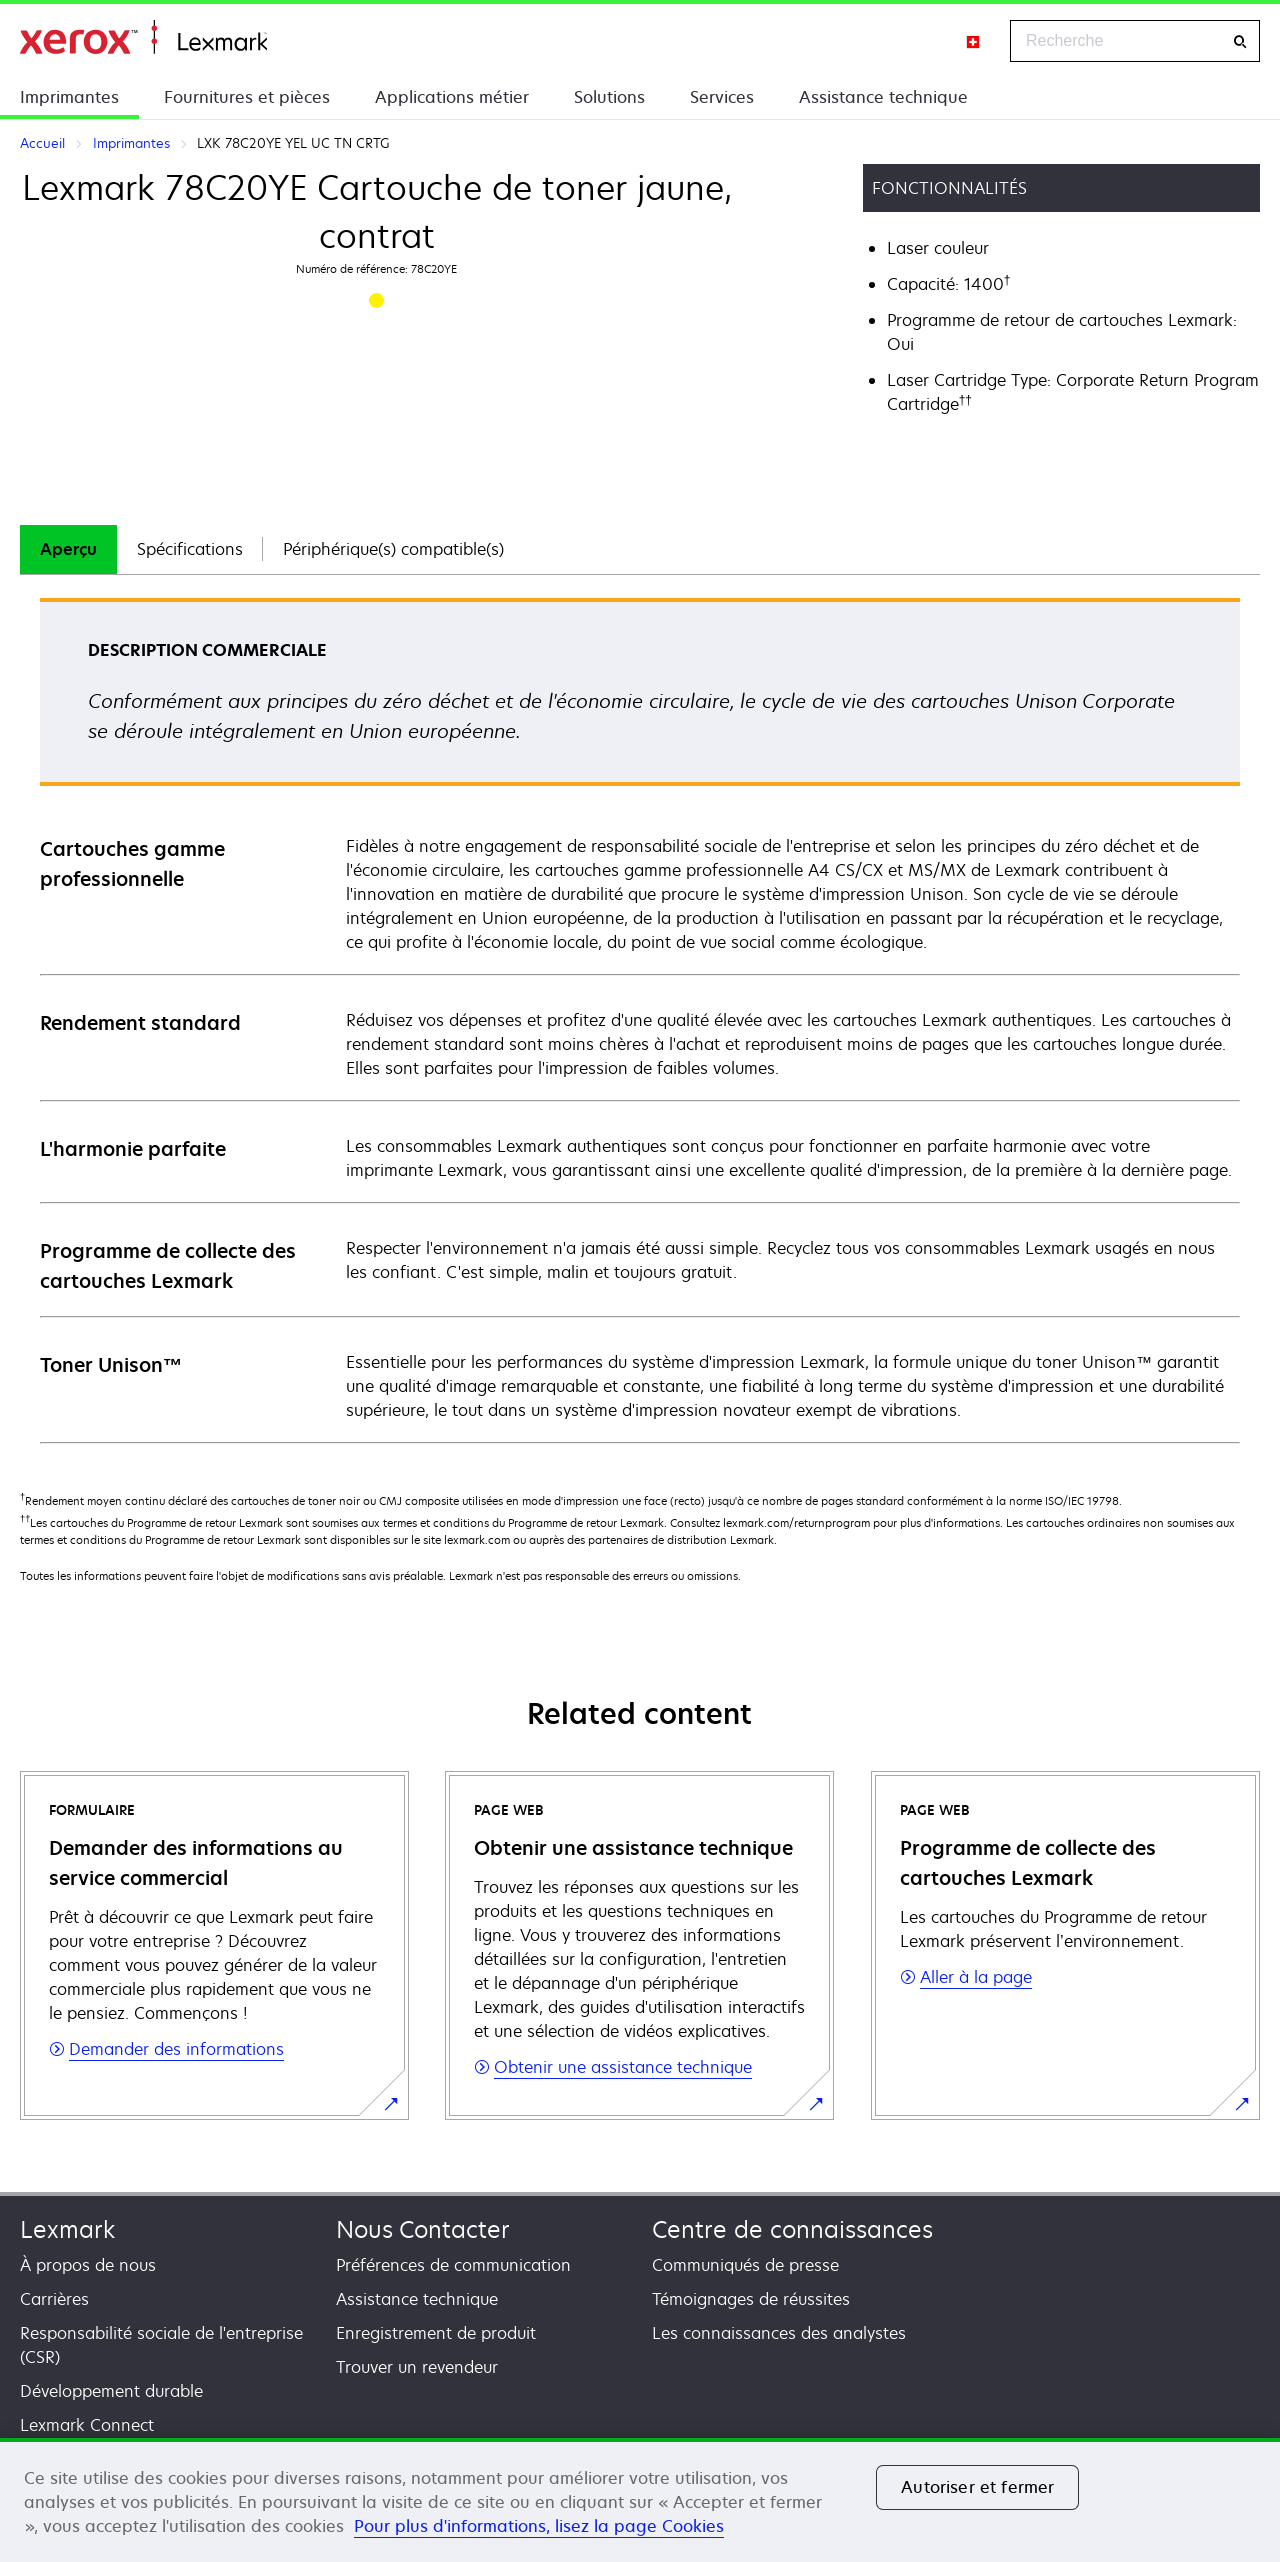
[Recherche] (1240, 41)
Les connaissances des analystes (779, 2333)
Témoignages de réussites (751, 2299)
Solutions (609, 97)
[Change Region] (974, 41)
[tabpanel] (640, 1019)
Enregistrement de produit (436, 2333)
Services (722, 97)
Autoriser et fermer (977, 2487)
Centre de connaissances (792, 2229)
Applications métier (452, 97)
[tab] (68, 549)
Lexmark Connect (87, 2425)
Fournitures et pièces (247, 97)
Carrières (54, 2299)
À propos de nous (88, 2265)
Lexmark (67, 2229)
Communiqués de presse (745, 2265)
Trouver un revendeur (417, 2367)
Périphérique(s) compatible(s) (393, 549)
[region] (640, 2500)
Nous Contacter (423, 2229)
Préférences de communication (453, 2265)
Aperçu (68, 549)
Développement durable (111, 2391)
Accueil (143, 37)
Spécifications (190, 549)
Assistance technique (883, 97)
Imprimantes (69, 97)
